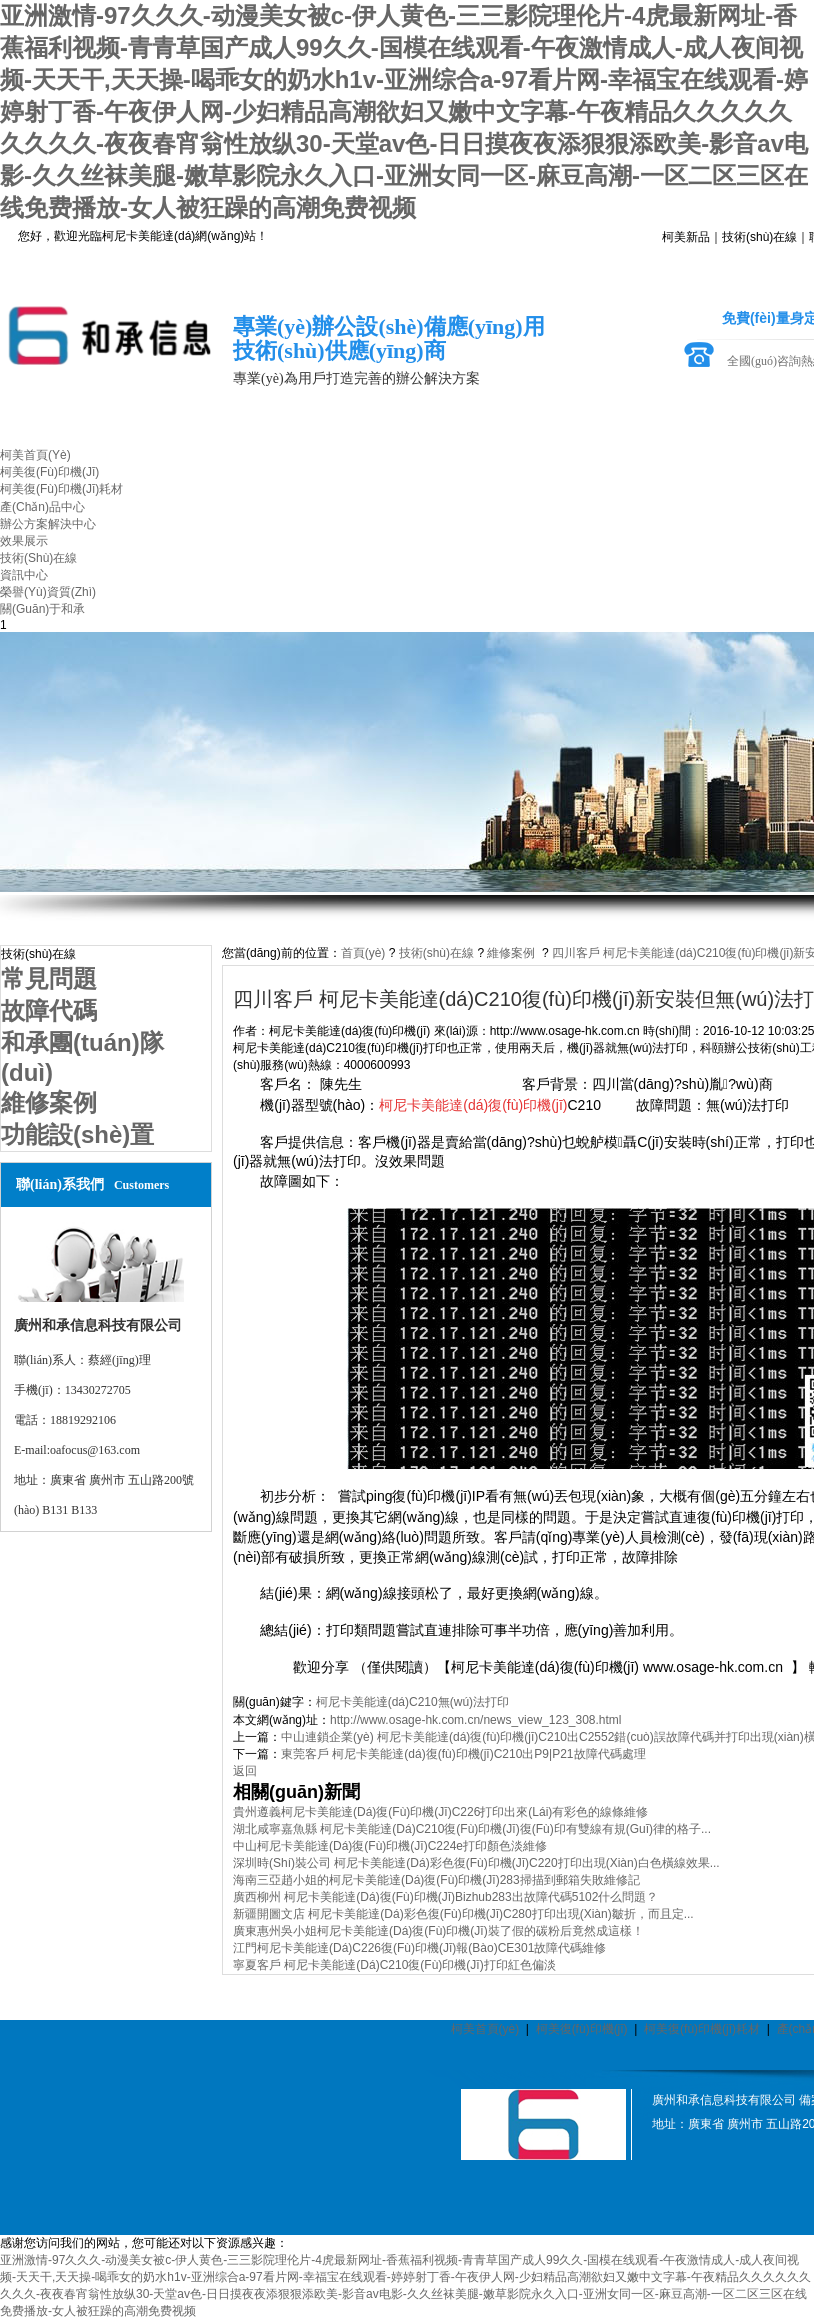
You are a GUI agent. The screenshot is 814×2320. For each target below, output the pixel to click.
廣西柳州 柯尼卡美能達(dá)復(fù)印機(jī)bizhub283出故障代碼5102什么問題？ (445, 1897)
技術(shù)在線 (759, 237)
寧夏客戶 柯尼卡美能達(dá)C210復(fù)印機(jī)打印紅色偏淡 (394, 1965)
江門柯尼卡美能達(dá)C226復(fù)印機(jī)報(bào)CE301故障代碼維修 (419, 1948)
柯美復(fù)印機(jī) (582, 2029)
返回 (245, 1771)
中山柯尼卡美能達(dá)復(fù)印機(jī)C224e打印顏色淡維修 (390, 1846)
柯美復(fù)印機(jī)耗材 (702, 2029)
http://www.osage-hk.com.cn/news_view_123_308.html (476, 1720)
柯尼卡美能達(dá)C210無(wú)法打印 (412, 1702)
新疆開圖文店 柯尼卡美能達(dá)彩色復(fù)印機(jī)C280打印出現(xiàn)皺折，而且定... (463, 1914)
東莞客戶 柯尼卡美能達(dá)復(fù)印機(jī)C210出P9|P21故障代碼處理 (463, 1754)
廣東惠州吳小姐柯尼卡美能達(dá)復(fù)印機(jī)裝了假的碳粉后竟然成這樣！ (438, 1931)
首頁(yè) (363, 953)
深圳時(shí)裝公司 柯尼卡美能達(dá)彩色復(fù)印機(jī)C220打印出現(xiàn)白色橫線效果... (476, 1863)
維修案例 (511, 953)
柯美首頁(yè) (485, 2029)
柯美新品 (686, 237)
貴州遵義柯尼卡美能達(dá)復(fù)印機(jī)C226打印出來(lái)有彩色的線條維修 (440, 1812)
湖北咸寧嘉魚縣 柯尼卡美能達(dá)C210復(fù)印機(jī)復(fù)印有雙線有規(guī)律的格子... (472, 1829)
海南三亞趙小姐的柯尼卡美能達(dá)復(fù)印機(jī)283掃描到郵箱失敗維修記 (436, 1880)
